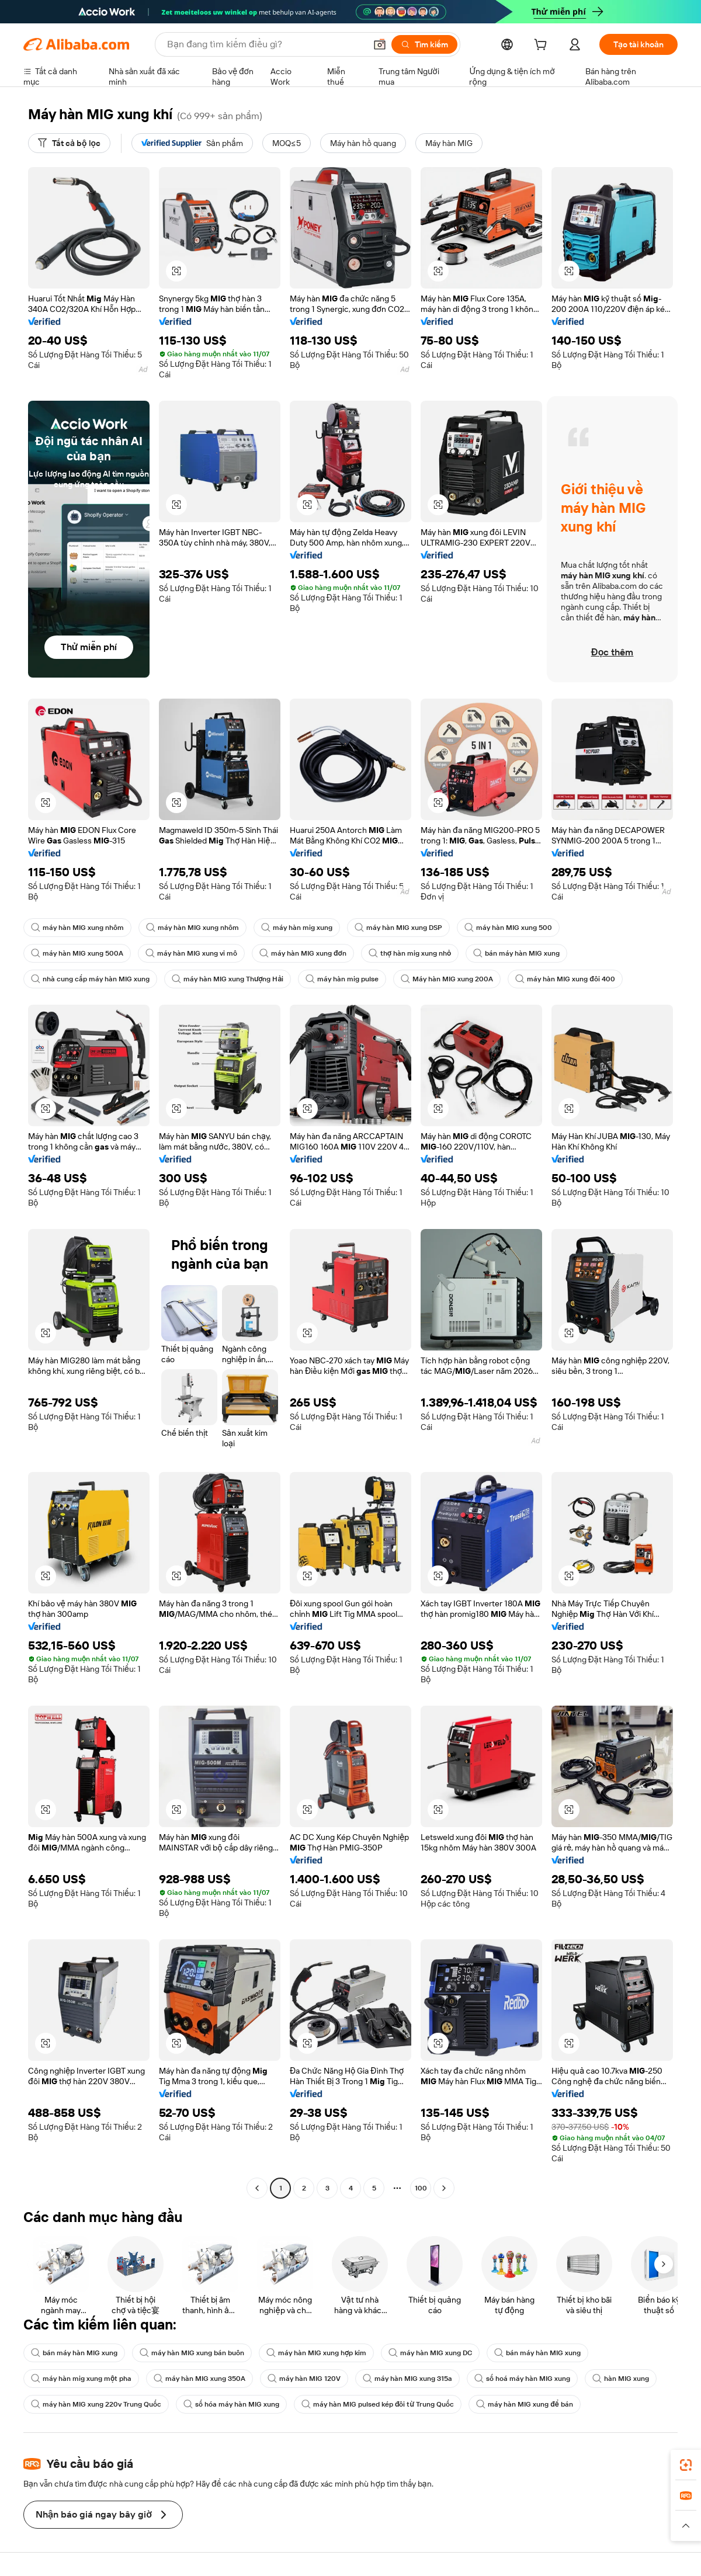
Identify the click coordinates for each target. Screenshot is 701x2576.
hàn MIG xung (620, 2378)
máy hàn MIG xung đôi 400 (565, 979)
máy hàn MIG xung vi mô (191, 953)
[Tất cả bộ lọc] (69, 143)
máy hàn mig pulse (342, 979)
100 (421, 2188)
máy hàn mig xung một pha (81, 2378)
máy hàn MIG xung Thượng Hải (227, 979)
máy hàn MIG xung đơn (302, 953)
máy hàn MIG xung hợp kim (316, 2353)
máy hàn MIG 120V (304, 2378)
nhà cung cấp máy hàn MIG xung (90, 979)
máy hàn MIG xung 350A (199, 2378)
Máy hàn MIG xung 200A (447, 979)
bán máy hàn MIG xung (516, 953)
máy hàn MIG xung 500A (77, 953)
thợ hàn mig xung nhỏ (410, 953)
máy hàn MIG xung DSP (398, 927)
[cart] (542, 46)
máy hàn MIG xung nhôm (77, 927)
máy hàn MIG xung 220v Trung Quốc (96, 2404)
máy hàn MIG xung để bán (524, 2404)
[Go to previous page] (257, 2188)
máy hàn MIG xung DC (430, 2353)
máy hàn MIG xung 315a (407, 2378)
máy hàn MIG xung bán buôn (192, 2353)
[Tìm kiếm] (424, 44)
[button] (380, 44)
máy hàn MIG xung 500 (508, 927)
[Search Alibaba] (265, 44)
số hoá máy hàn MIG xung (522, 2378)
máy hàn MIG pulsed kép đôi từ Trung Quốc (377, 2404)
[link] (686, 2465)
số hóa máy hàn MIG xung (231, 2404)
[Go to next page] (443, 2188)
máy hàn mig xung (296, 927)
